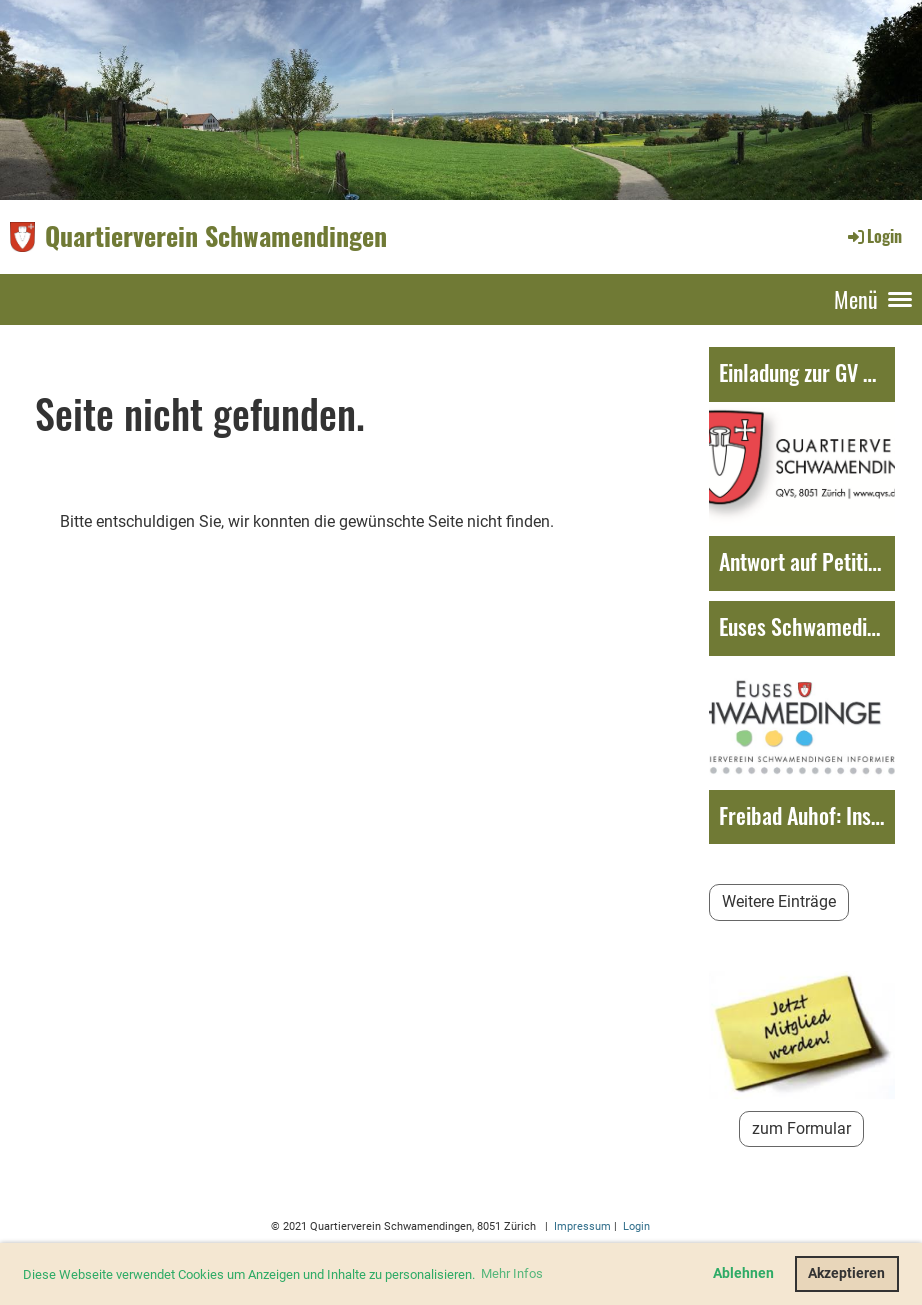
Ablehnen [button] (743, 1273)
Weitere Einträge (779, 901)
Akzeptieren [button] (846, 1273)
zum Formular (801, 1128)
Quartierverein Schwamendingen (216, 236)
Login (873, 236)
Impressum (581, 1226)
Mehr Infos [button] (512, 1273)
